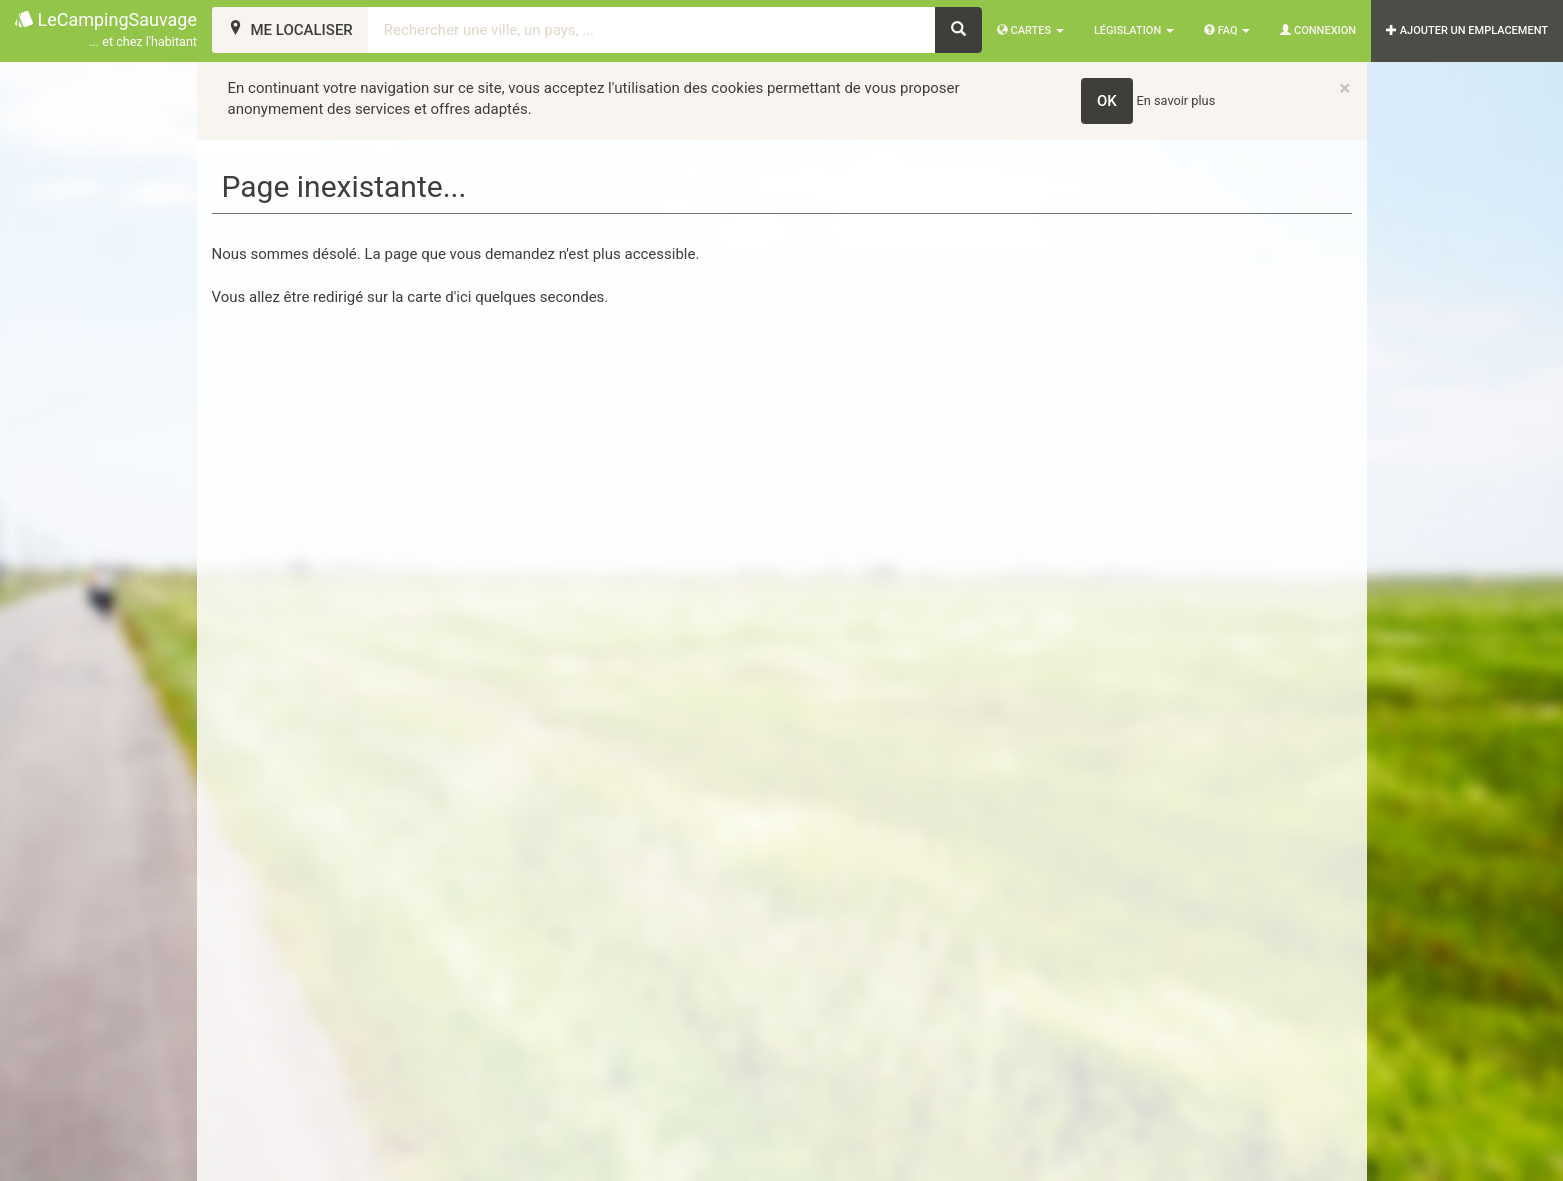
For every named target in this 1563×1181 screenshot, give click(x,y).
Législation (1134, 30)
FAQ (1227, 30)
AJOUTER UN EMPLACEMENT (1467, 30)
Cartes (1030, 30)
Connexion (1318, 30)
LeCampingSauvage (106, 30)
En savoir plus (1176, 100)
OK (1107, 101)
